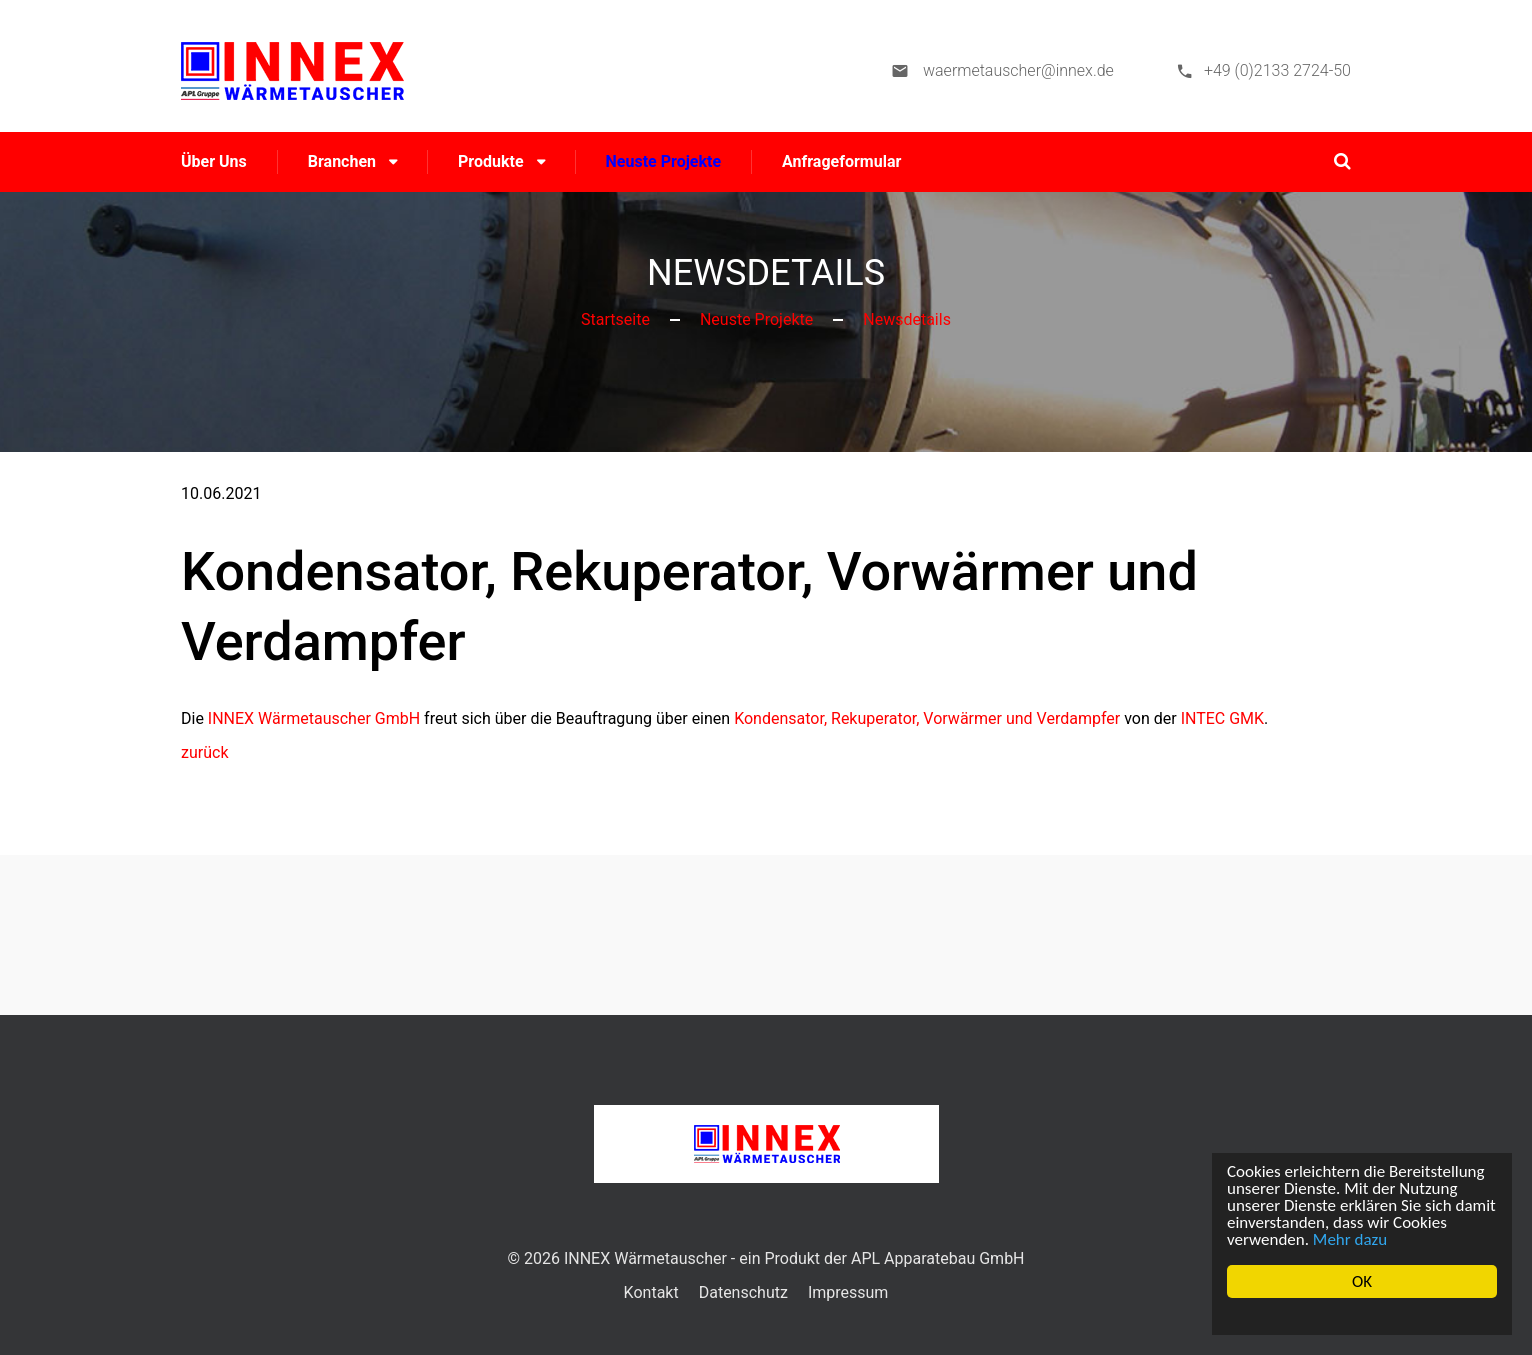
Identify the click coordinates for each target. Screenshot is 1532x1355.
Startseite (615, 319)
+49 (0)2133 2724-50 (1277, 70)
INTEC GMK (1222, 718)
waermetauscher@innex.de (1016, 70)
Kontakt (651, 1292)
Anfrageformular (841, 161)
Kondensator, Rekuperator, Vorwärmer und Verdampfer (927, 718)
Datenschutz (743, 1292)
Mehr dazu (1350, 1239)
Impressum (848, 1292)
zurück (204, 752)
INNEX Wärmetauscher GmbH (314, 718)
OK (1362, 1281)
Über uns (214, 161)
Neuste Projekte (664, 161)
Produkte (491, 161)
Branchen (342, 161)
